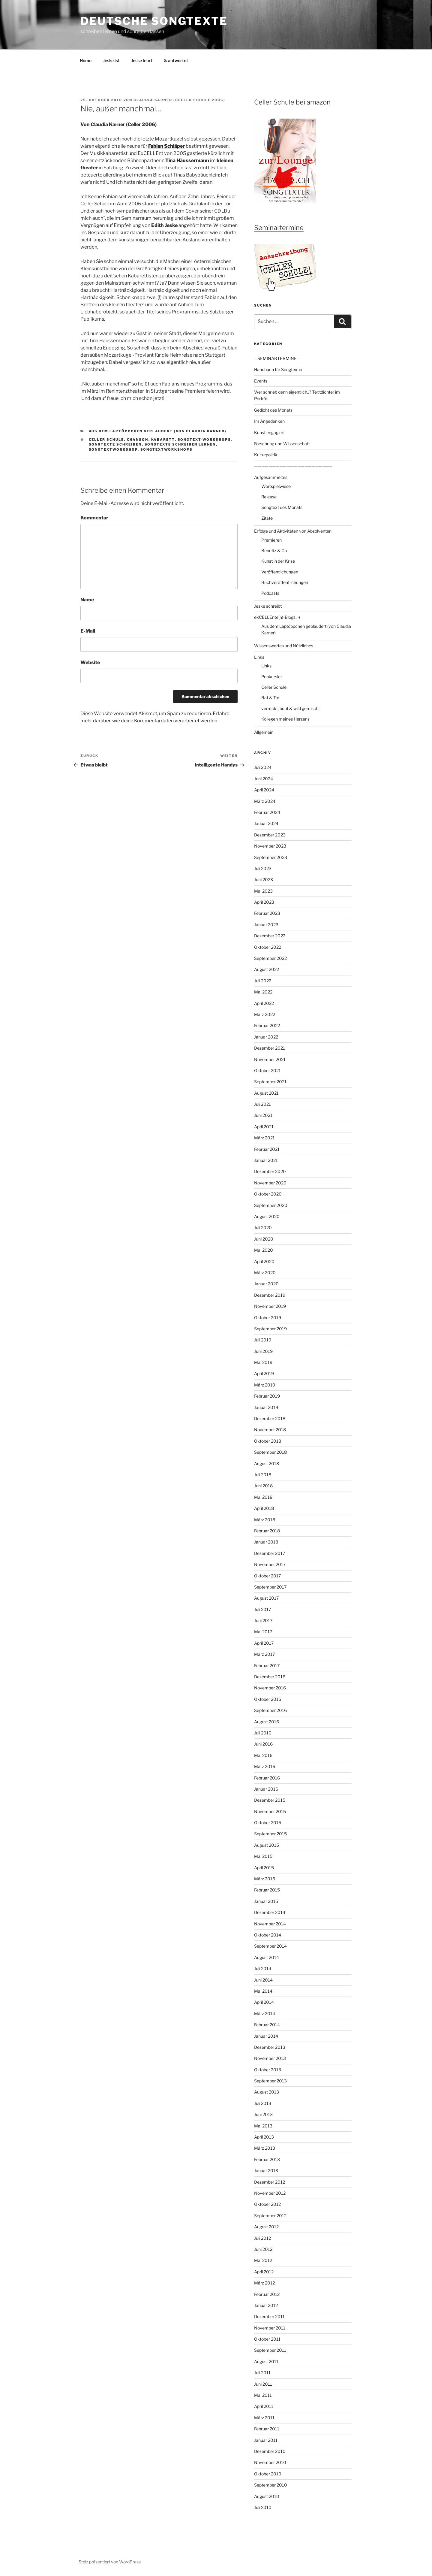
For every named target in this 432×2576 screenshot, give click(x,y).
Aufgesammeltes (270, 477)
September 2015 (270, 1833)
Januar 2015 (266, 1901)
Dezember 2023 (270, 834)
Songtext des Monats (281, 507)
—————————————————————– (293, 466)
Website (90, 662)
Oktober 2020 (268, 1193)
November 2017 (270, 1564)
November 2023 (270, 845)
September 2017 (270, 1586)
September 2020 (270, 1205)
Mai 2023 (263, 890)
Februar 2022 (267, 1025)
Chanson (137, 439)
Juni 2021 (263, 1115)
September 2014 (270, 1946)
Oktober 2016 (267, 1699)
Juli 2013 (262, 2103)
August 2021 (266, 1093)
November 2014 (270, 1923)
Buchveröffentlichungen (284, 582)
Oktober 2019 (267, 1317)
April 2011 (263, 2406)
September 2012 (270, 2215)
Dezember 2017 (269, 1553)
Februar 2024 (267, 812)
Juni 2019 (263, 1351)
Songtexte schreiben (115, 444)
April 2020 (264, 1261)
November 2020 (270, 1182)
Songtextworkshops (166, 449)
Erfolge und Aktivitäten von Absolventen (293, 531)
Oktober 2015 (267, 1822)
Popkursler (271, 676)
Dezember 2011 (269, 2316)
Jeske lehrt (141, 60)
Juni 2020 (263, 1238)
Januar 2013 (266, 2170)
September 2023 (270, 857)
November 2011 (269, 2327)
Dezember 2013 (269, 2047)
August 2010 (266, 2496)
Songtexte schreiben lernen (180, 444)
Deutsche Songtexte (154, 21)
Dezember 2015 (269, 1800)
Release (269, 496)
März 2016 (264, 1766)
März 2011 (264, 2417)
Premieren (271, 540)
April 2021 (264, 1126)
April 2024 (264, 789)
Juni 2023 (263, 879)
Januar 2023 (266, 924)
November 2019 (270, 1306)
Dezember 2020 (270, 1171)
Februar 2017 (267, 1665)
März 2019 (264, 1384)
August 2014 (266, 1957)
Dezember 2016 (269, 1676)
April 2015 (264, 1867)
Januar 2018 (266, 1541)
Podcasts (270, 593)
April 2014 (264, 2002)
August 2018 (266, 1463)
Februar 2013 (267, 2159)
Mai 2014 (263, 1991)
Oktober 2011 (267, 2339)
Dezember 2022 (269, 935)
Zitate (267, 518)
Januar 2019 (266, 1407)
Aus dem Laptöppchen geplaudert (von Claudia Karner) (158, 431)
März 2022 (264, 1014)
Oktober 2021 (267, 1070)
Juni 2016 (263, 1743)
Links (259, 657)
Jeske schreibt (268, 606)
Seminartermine (279, 227)
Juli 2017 (262, 1609)
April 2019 (264, 1373)
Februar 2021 (267, 1149)
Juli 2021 (262, 1104)
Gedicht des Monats (273, 410)
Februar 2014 (267, 2024)
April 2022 (264, 1003)
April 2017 (264, 1643)
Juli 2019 (262, 1339)
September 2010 (270, 2484)
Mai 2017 (263, 1631)
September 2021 (270, 1081)
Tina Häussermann (187, 160)
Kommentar (94, 518)
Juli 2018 (262, 1474)
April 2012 (264, 2271)
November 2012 (270, 2193)
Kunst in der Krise (278, 561)
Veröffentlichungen (279, 571)
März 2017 (264, 1654)
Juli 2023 (263, 868)
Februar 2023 (267, 913)
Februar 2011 (266, 2428)
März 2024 (264, 801)
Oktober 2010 (267, 2473)
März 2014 (264, 2013)
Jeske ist (111, 60)
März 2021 (264, 1137)
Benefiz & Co (274, 550)
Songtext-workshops (204, 439)
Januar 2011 (266, 2440)
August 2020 (267, 1216)
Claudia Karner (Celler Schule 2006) (179, 100)
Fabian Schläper (166, 146)
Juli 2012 (262, 2238)
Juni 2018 (263, 1485)
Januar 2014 (266, 2036)
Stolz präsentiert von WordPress (110, 2561)
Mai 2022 (263, 991)
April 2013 (264, 2136)
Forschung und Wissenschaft (282, 443)
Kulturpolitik (265, 454)
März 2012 (264, 2282)
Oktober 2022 (267, 947)
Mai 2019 (263, 1362)
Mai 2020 (263, 1250)
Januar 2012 (266, 2305)
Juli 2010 (263, 2507)
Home (86, 60)
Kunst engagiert (269, 432)
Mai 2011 (263, 2395)
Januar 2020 (266, 1283)
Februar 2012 (267, 2294)
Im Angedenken (269, 421)
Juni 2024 (263, 778)
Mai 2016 (263, 1755)
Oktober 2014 (267, 1934)
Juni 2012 (263, 2249)
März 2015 (264, 1878)
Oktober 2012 (267, 2204)
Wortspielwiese (276, 486)
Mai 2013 (263, 2125)
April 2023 (264, 902)
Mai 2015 (263, 1856)
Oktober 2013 (267, 2069)
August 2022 (266, 969)
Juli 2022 (262, 980)
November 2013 (270, 2058)
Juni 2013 (263, 2114)
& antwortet (176, 60)
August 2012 (266, 2226)
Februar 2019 (267, 1395)
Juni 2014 (263, 1979)
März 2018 (264, 1519)
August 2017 (266, 1598)
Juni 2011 (263, 2384)
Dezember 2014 (269, 1912)
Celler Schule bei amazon (292, 102)
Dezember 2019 (269, 1295)
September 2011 (270, 2350)
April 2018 (264, 1508)
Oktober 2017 (267, 1575)
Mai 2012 (263, 2260)
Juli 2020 (263, 1227)
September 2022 (270, 958)
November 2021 (270, 1059)
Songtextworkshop (113, 449)
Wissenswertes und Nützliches (283, 645)
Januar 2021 (266, 1160)
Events (260, 380)
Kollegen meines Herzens (285, 718)
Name (87, 600)
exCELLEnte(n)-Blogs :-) (277, 617)
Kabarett (163, 439)
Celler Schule (106, 439)
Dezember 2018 (269, 1418)
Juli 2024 (263, 767)
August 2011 (266, 2361)
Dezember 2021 (269, 1048)
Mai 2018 (263, 1497)
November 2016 (270, 1687)
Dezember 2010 (270, 2451)
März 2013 (264, 2148)
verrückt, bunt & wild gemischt (290, 708)
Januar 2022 (266, 1036)
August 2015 (266, 1845)
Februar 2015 (267, 1889)
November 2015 (270, 1811)
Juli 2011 (262, 2372)
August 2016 (266, 1721)
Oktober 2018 (267, 1441)
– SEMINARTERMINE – (277, 358)
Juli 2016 (262, 1732)
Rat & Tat (270, 697)
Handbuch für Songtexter (278, 369)
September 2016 (270, 1710)
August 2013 (266, 2091)
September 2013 (270, 2080)
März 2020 (265, 1272)
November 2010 (270, 2462)
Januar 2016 (266, 1788)
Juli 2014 (262, 1968)
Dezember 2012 (269, 2181)
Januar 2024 (266, 823)
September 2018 (270, 1452)
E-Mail (87, 631)
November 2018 (270, 1429)
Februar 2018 (267, 1530)
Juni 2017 (263, 1620)
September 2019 (270, 1328)
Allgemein (263, 732)
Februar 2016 (267, 1777)
